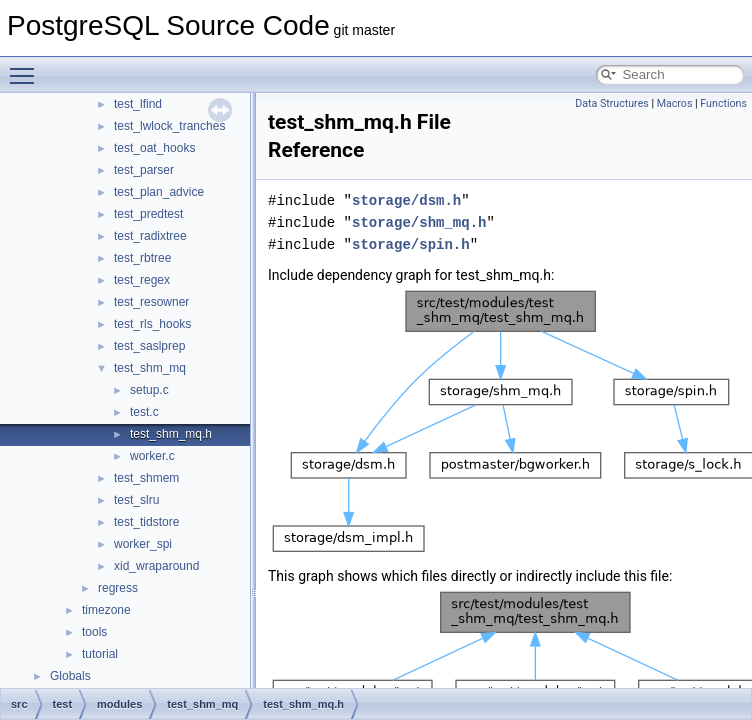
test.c (144, 412)
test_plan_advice (159, 192)
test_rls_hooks (152, 324)
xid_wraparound (156, 566)
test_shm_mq (150, 368)
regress (118, 588)
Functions (723, 103)
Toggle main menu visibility (27, 67)
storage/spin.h (411, 244)
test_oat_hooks (154, 148)
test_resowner (151, 302)
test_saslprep (149, 346)
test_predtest (148, 214)
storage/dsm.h (406, 200)
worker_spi (143, 544)
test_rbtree (142, 258)
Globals (70, 676)
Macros (675, 103)
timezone (106, 610)
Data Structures (612, 103)
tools (94, 632)
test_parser (144, 170)
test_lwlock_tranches (169, 126)
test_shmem (146, 478)
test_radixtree (150, 236)
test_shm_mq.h (171, 434)
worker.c (152, 456)
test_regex (142, 280)
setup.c (149, 390)
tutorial (100, 654)
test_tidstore (146, 522)
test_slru (136, 500)
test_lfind (138, 104)
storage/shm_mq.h (419, 222)
